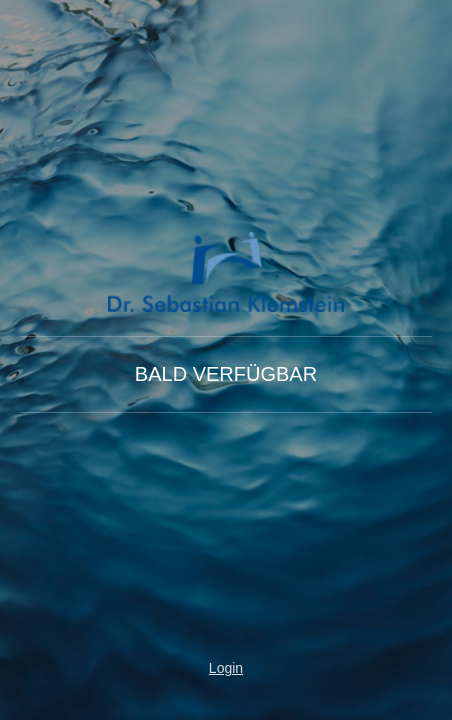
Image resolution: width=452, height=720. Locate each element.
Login (226, 668)
